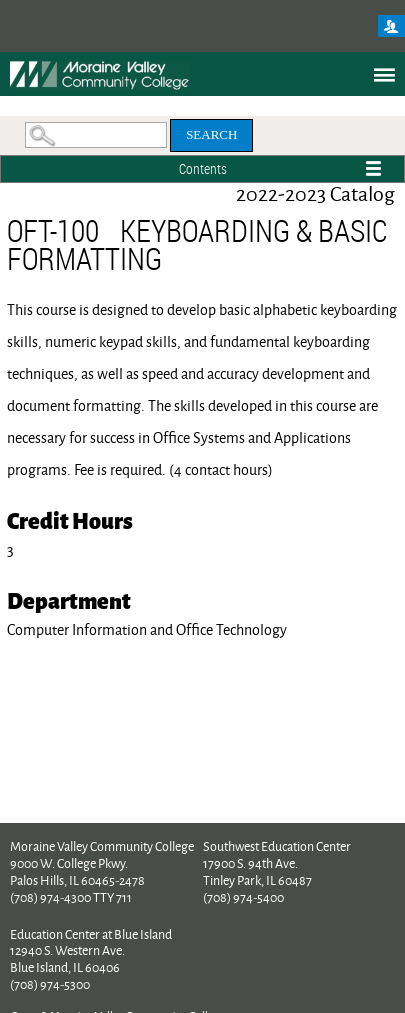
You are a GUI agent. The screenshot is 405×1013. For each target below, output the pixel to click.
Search (211, 134)
